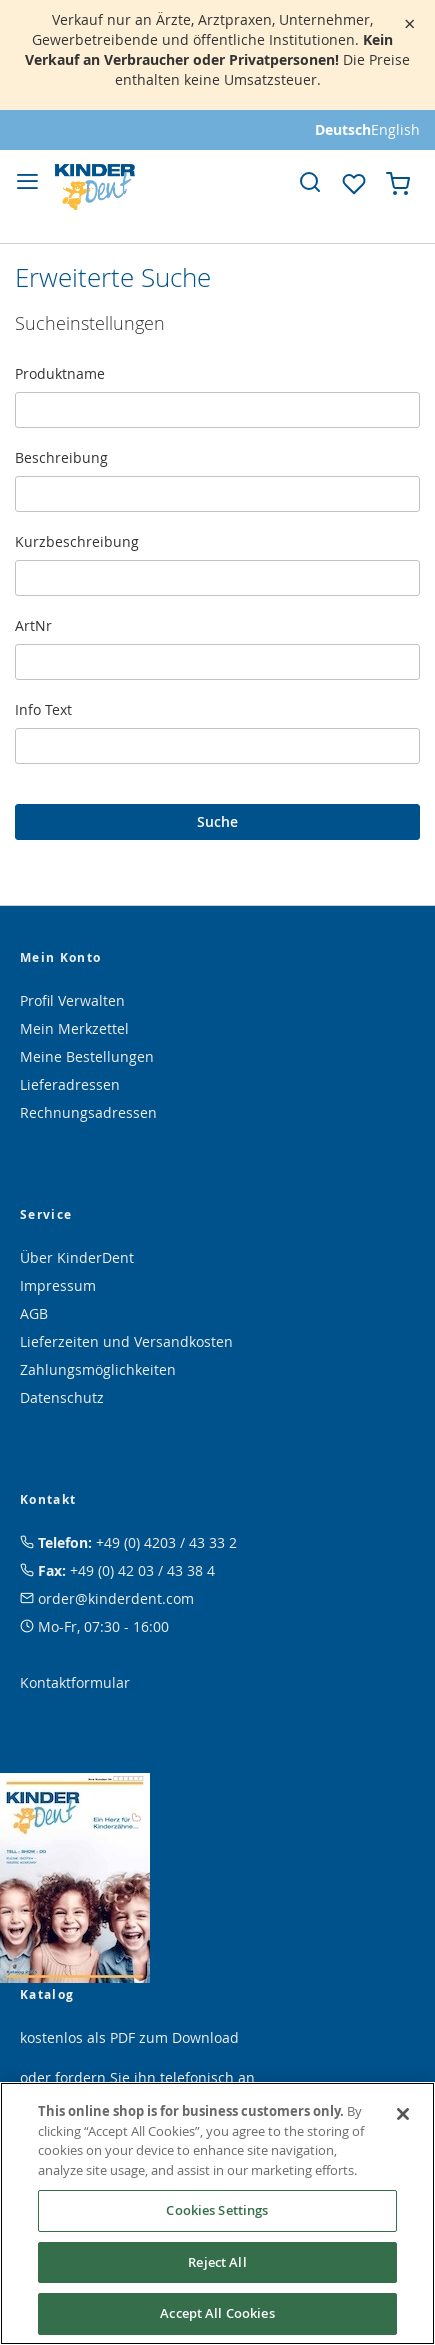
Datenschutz (62, 1397)
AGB (34, 1313)
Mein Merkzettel (74, 1028)
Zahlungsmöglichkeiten (98, 1369)
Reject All (217, 2262)
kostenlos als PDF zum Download (129, 2037)
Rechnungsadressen (88, 1112)
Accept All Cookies (217, 2313)
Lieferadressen (70, 1084)
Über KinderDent (77, 1257)
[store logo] (95, 187)
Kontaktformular (75, 1682)
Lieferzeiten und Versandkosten (126, 1341)
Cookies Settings (217, 2210)
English (395, 129)
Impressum (58, 1285)
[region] (217, 2213)
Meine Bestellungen (87, 1056)
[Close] (403, 2114)
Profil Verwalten (72, 1000)
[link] (310, 182)
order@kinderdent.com (116, 1598)
